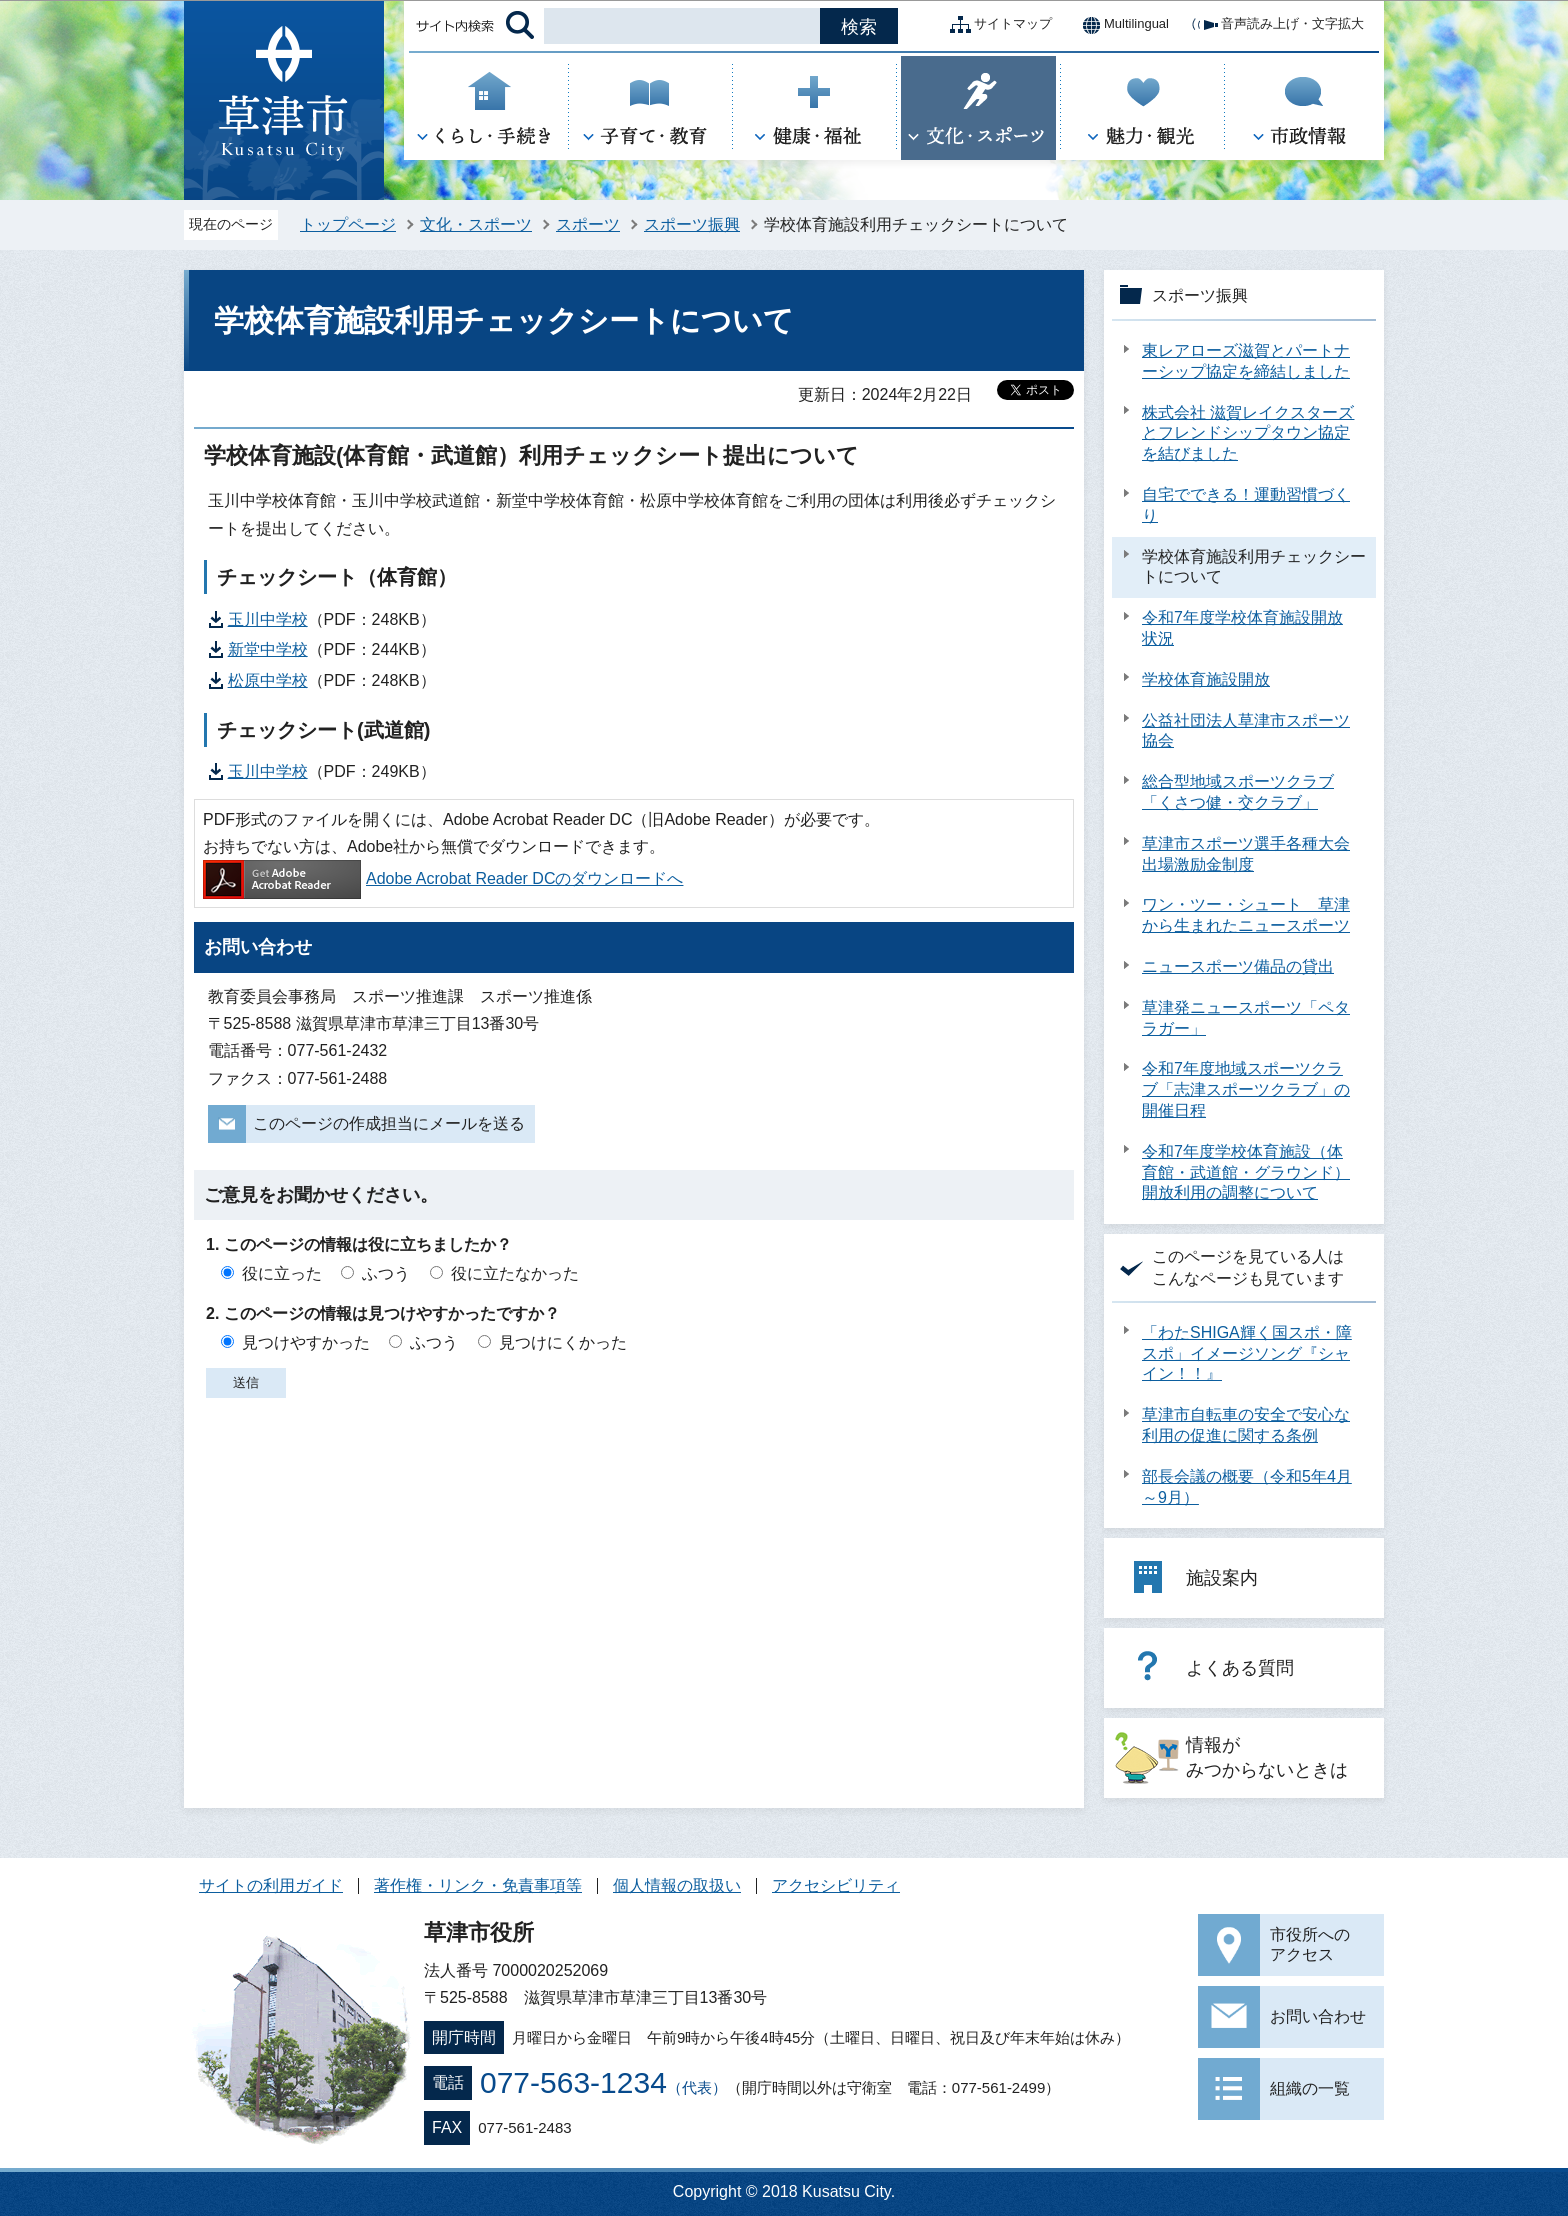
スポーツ (588, 224)
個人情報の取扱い (677, 1885)
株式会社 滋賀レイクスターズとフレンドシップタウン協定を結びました (1248, 433)
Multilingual (1120, 25)
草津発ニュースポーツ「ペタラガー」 (1246, 1018)
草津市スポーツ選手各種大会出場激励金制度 (1246, 854)
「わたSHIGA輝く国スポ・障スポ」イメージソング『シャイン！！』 (1247, 1353)
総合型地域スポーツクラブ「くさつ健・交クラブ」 (1238, 792)
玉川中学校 (268, 619)
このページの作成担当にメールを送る (389, 1123)
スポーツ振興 (692, 224)
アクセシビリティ (836, 1885)
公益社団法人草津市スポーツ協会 (1246, 731)
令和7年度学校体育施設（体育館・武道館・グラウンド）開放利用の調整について (1246, 1172)
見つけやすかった (306, 1342)
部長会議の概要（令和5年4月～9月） (1247, 1487)
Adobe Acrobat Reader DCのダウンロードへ (443, 878)
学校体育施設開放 (1206, 679)
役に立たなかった (515, 1273)
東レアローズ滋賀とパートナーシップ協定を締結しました (1246, 361)
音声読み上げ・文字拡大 (1276, 25)
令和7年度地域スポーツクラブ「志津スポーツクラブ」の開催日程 (1246, 1089)
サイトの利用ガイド (271, 1885)
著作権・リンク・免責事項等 (478, 1885)
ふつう (386, 1273)
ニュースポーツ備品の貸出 (1238, 966)
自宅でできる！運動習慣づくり (1246, 505)
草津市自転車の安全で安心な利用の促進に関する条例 (1246, 1425)
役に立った (282, 1273)
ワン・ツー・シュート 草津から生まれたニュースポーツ (1246, 915)
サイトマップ (997, 25)
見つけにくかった (563, 1342)
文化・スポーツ (476, 224)
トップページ (348, 224)
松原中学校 (268, 680)
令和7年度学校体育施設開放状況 (1242, 628)
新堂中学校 (268, 649)
